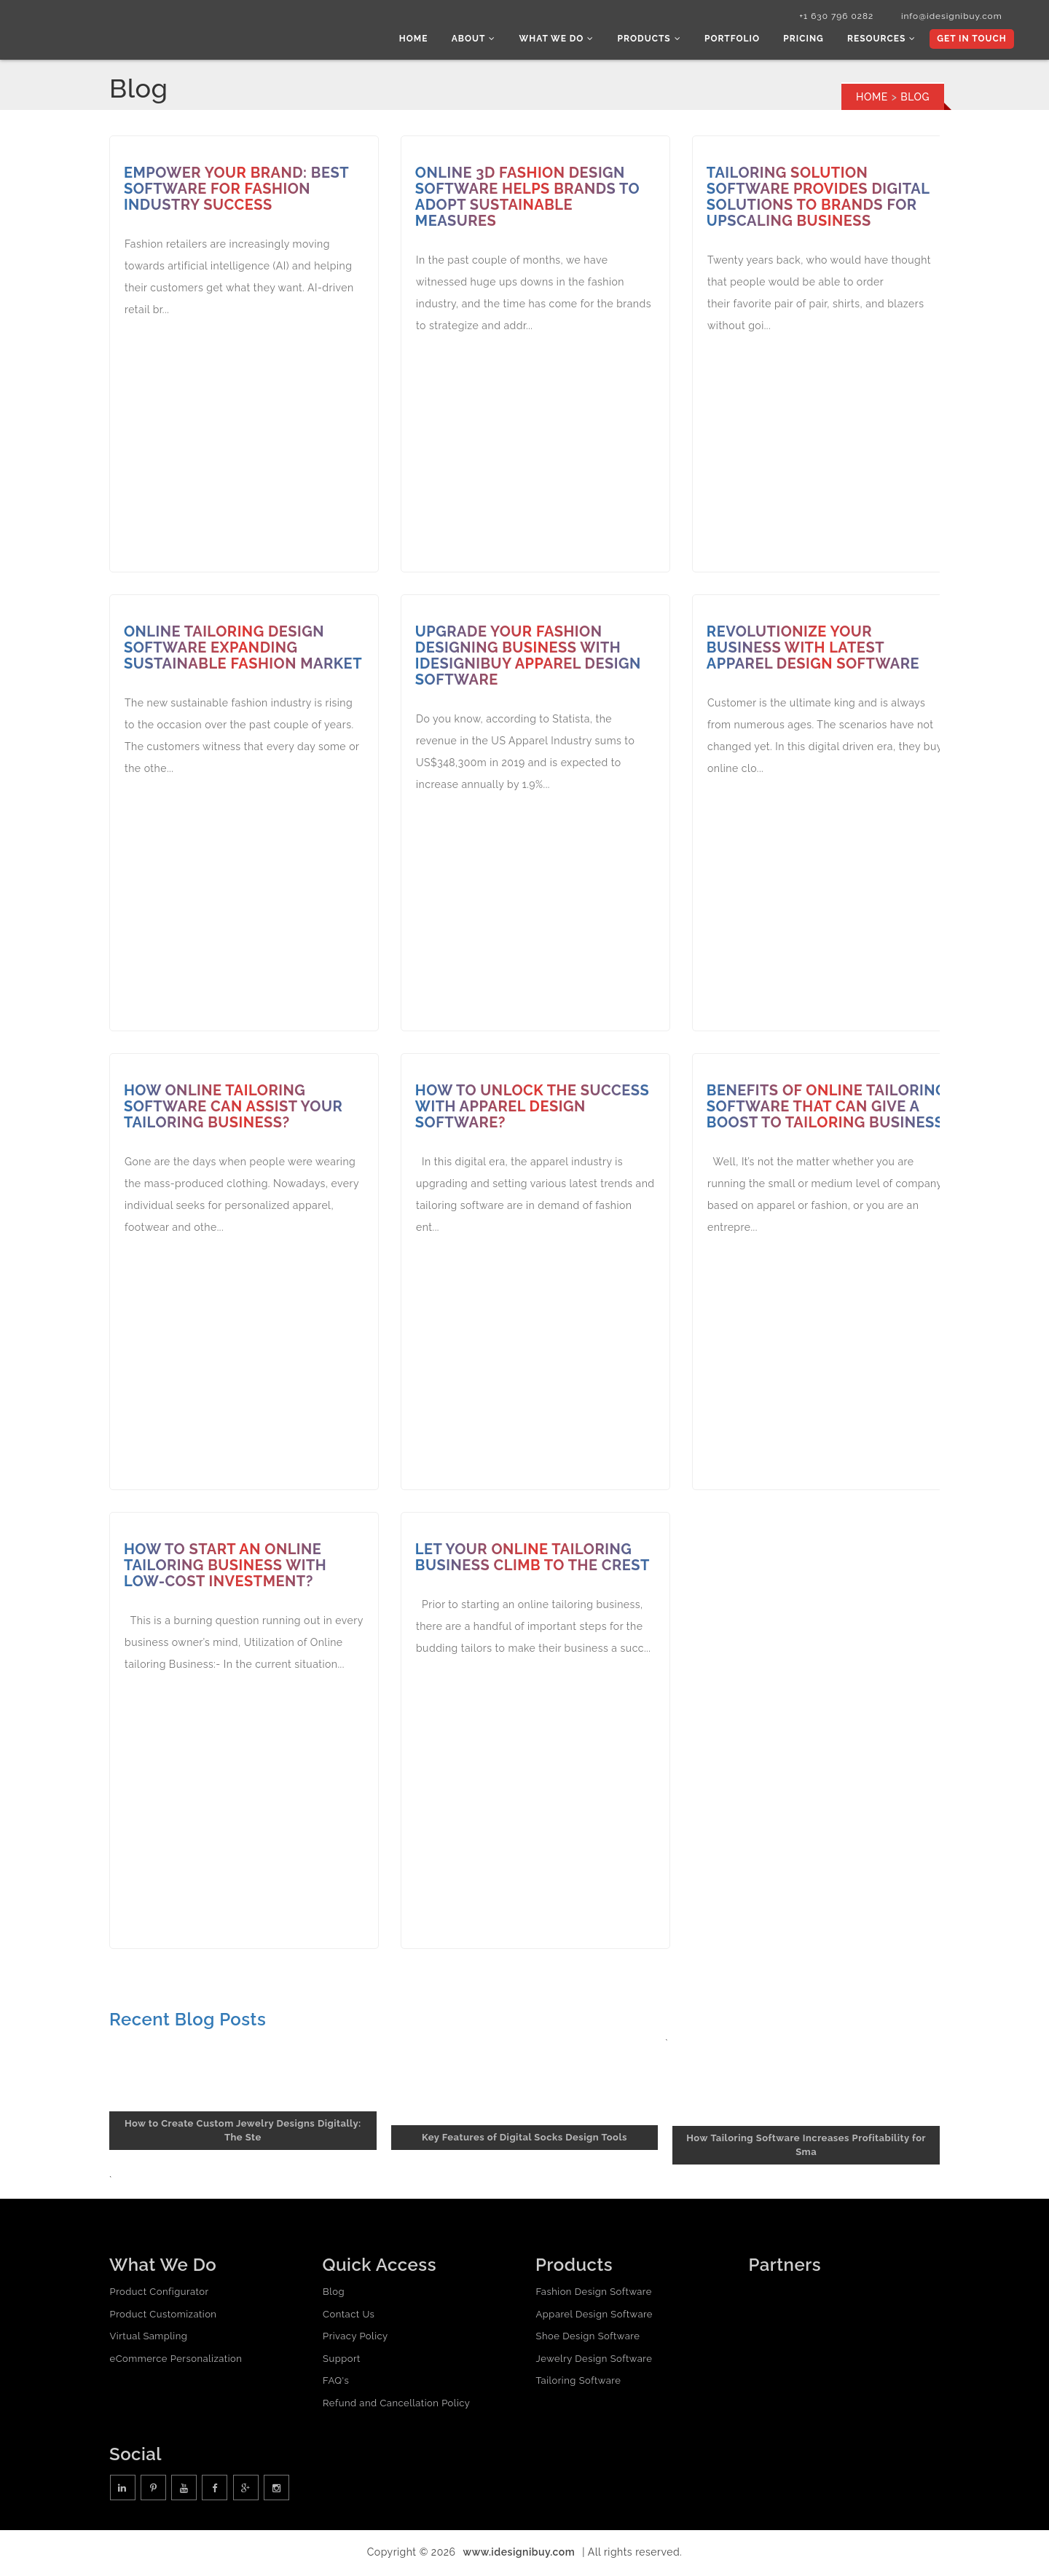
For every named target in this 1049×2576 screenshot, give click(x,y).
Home (424, 40)
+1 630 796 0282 (829, 17)
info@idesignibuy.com (947, 17)
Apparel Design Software (593, 2315)
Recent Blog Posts (187, 2020)
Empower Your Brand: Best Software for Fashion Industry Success (237, 191)
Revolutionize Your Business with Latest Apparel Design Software (813, 649)
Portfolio (737, 40)
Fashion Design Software (593, 2293)
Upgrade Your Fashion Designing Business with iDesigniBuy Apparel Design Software (529, 657)
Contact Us (348, 2315)
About (483, 40)
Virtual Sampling (148, 2338)
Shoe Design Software (587, 2338)
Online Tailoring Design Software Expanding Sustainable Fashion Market (244, 649)
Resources (883, 40)
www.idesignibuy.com (519, 2554)
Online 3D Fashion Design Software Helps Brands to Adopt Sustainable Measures (528, 199)
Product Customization (162, 2315)
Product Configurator (158, 2293)
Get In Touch (970, 40)
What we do (564, 40)
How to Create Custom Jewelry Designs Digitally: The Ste (243, 2132)
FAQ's (336, 2382)
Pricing (807, 40)
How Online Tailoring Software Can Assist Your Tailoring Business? (234, 1108)
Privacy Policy (355, 2338)
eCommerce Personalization (175, 2360)
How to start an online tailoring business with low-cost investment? (226, 1567)
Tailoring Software (578, 2382)
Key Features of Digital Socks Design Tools (524, 2138)
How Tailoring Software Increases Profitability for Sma (806, 2147)
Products (655, 40)
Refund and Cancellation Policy (396, 2404)
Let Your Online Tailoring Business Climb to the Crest (533, 1559)
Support (342, 2360)
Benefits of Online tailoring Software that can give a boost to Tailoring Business (812, 1116)
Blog (334, 2293)
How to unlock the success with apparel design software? (533, 1108)
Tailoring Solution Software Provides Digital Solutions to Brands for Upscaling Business (819, 199)
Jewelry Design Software (593, 2360)
